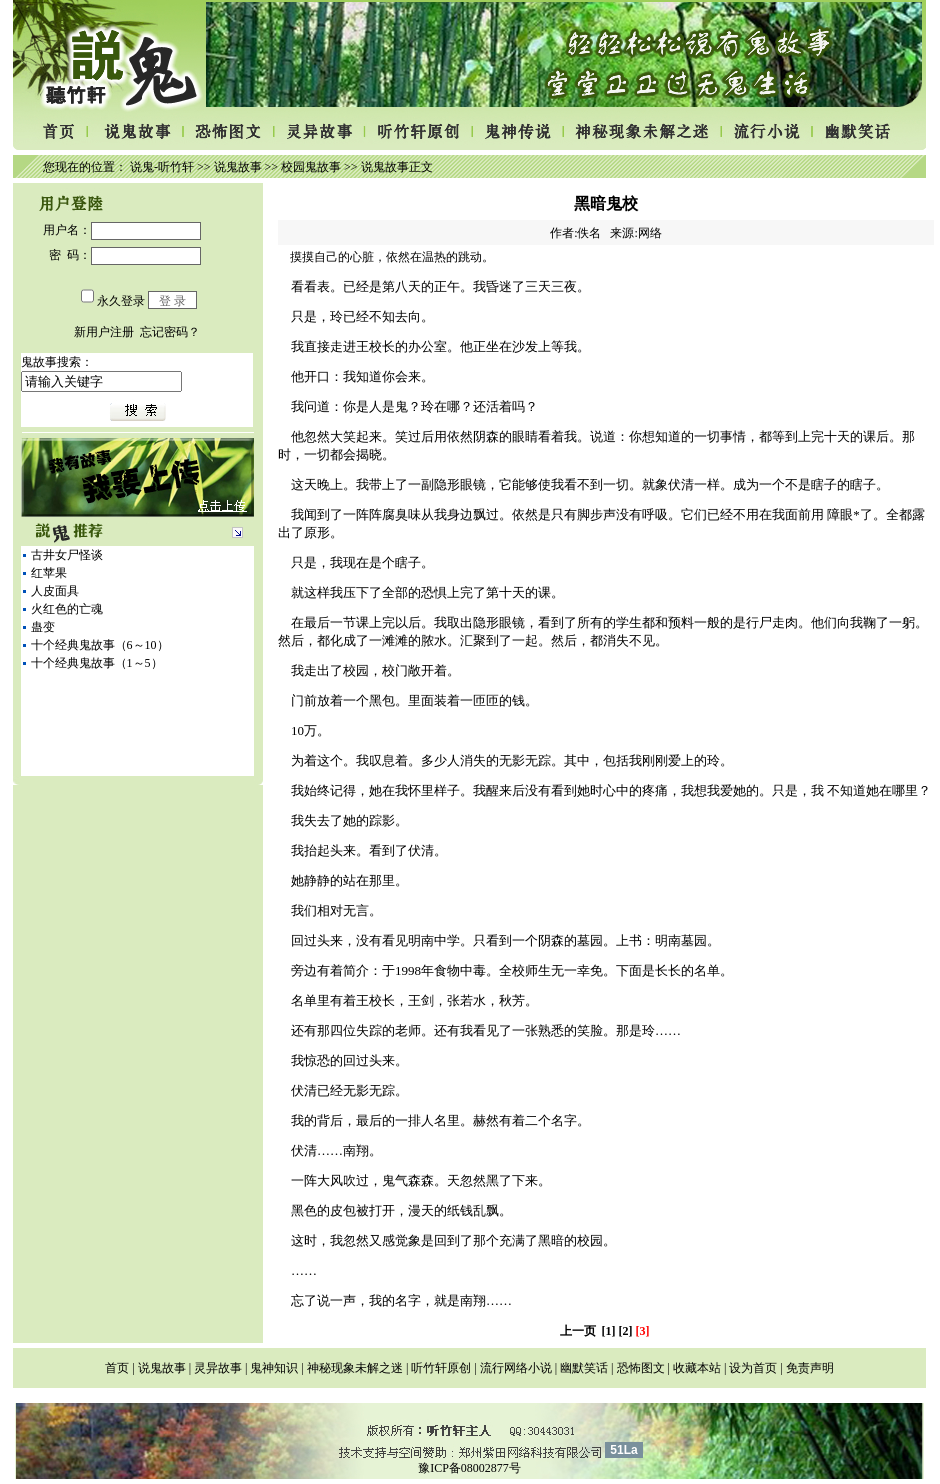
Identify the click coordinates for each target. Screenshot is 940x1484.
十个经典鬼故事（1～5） (97, 663)
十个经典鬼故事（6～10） (100, 645)
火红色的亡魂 (67, 609)
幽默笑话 (584, 1368)
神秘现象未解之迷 (355, 1368)
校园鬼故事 (311, 167)
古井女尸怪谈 (67, 555)
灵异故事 (218, 1368)
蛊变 (43, 627)
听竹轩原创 (441, 1368)
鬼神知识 (274, 1368)
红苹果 (49, 573)
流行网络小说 (516, 1368)
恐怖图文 (641, 1368)
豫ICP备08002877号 (469, 1468)
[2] (626, 1331)
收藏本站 (697, 1368)
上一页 (578, 1331)
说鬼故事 (238, 167)
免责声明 (810, 1368)
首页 (117, 1368)
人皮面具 (55, 591)
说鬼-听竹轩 (162, 167)
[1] (609, 1331)
